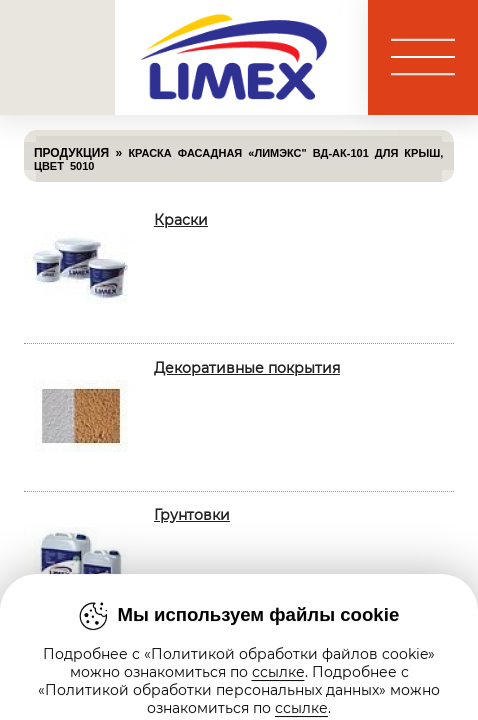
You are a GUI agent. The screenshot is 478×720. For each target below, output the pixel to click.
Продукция (71, 153)
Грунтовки (192, 515)
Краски (181, 220)
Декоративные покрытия (247, 368)
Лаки (172, 662)
